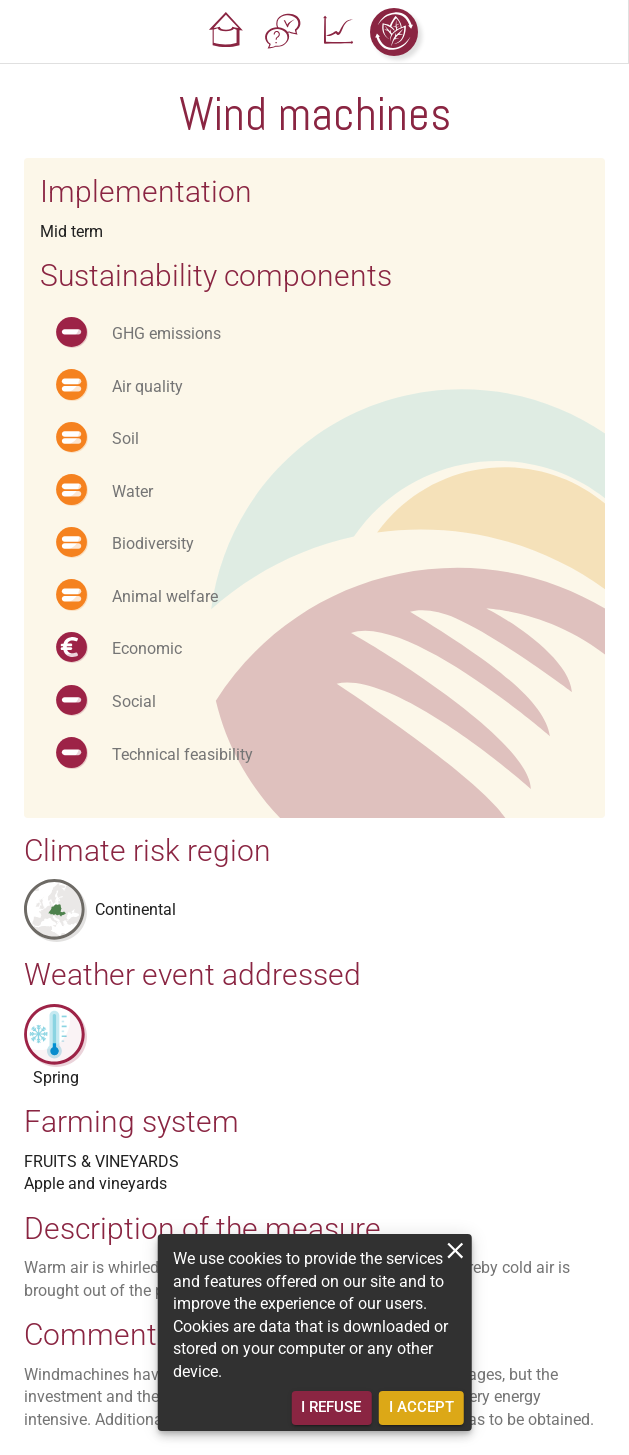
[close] (455, 1250)
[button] (226, 32)
